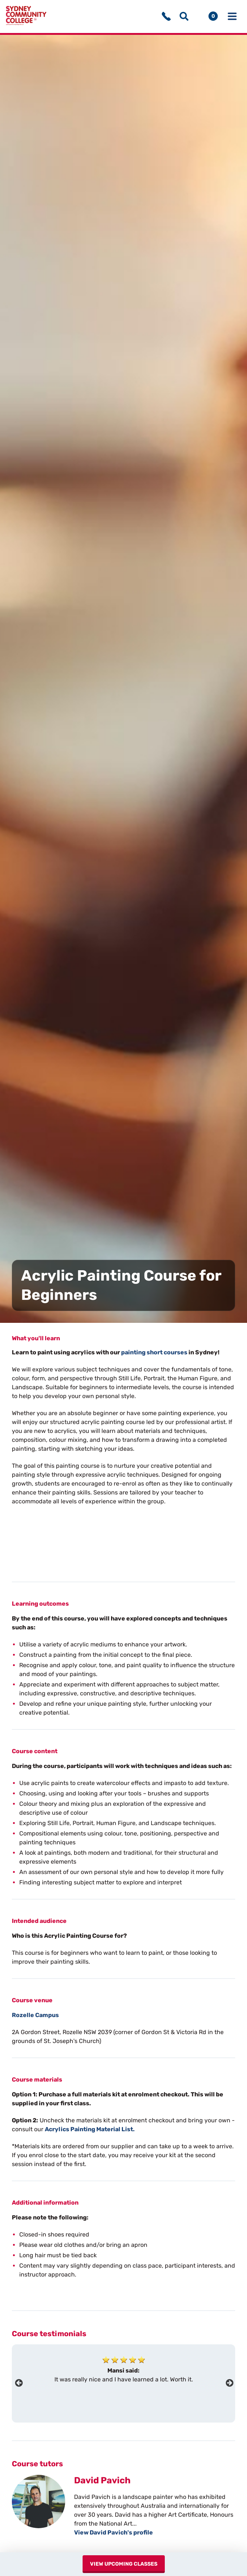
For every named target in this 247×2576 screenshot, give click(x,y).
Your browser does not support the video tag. (67, 1543)
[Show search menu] (184, 17)
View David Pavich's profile (113, 2533)
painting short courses (154, 1353)
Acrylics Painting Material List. (90, 2130)
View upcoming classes (127, 2563)
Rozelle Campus (35, 2016)
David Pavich (102, 2482)
